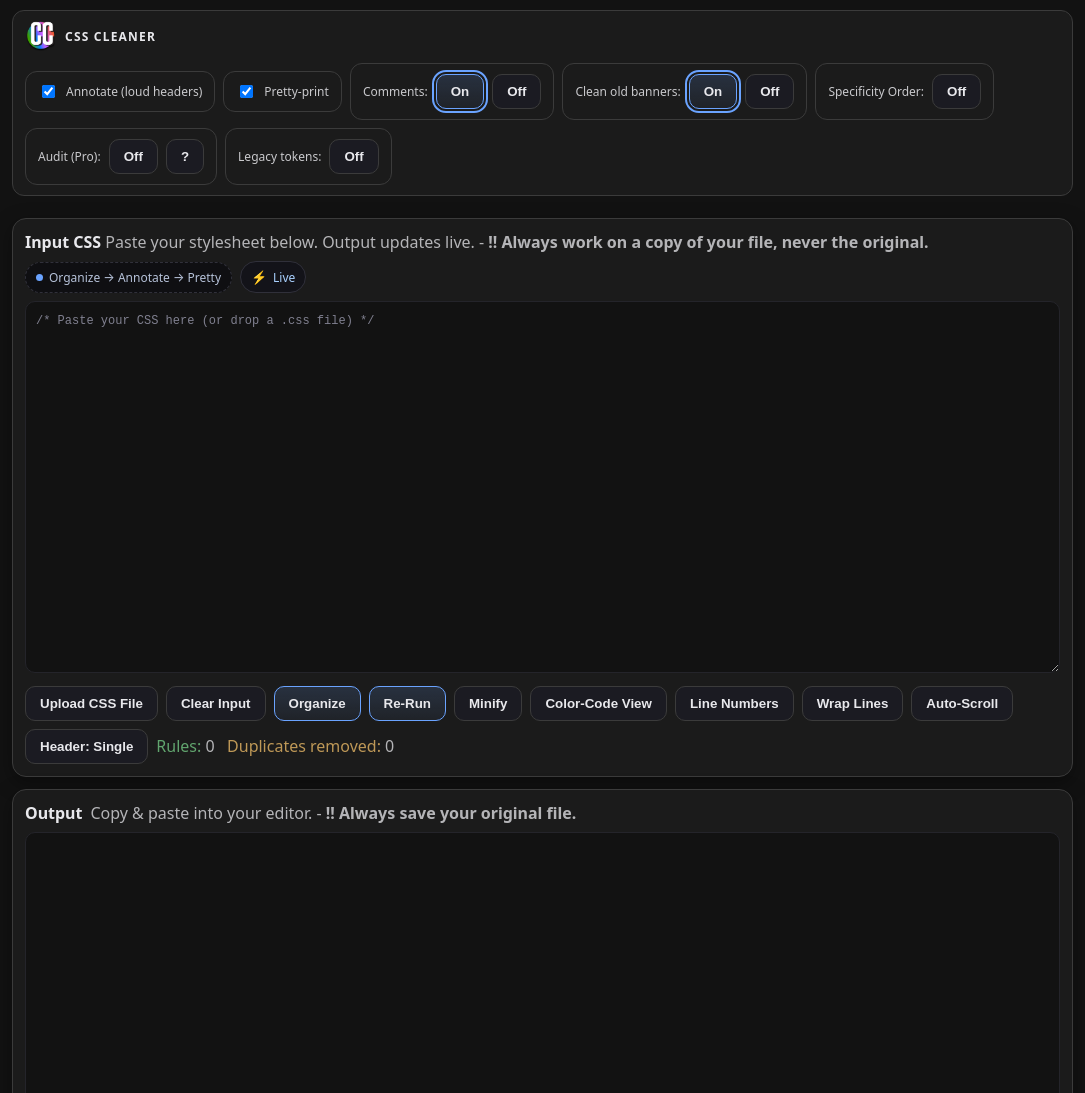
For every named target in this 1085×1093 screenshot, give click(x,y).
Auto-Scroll (962, 703)
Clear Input (216, 703)
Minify (488, 703)
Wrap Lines (853, 703)
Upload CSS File (91, 703)
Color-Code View (598, 703)
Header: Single (86, 746)
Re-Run (407, 703)
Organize (317, 703)
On (460, 91)
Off (516, 91)
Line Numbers (734, 703)
